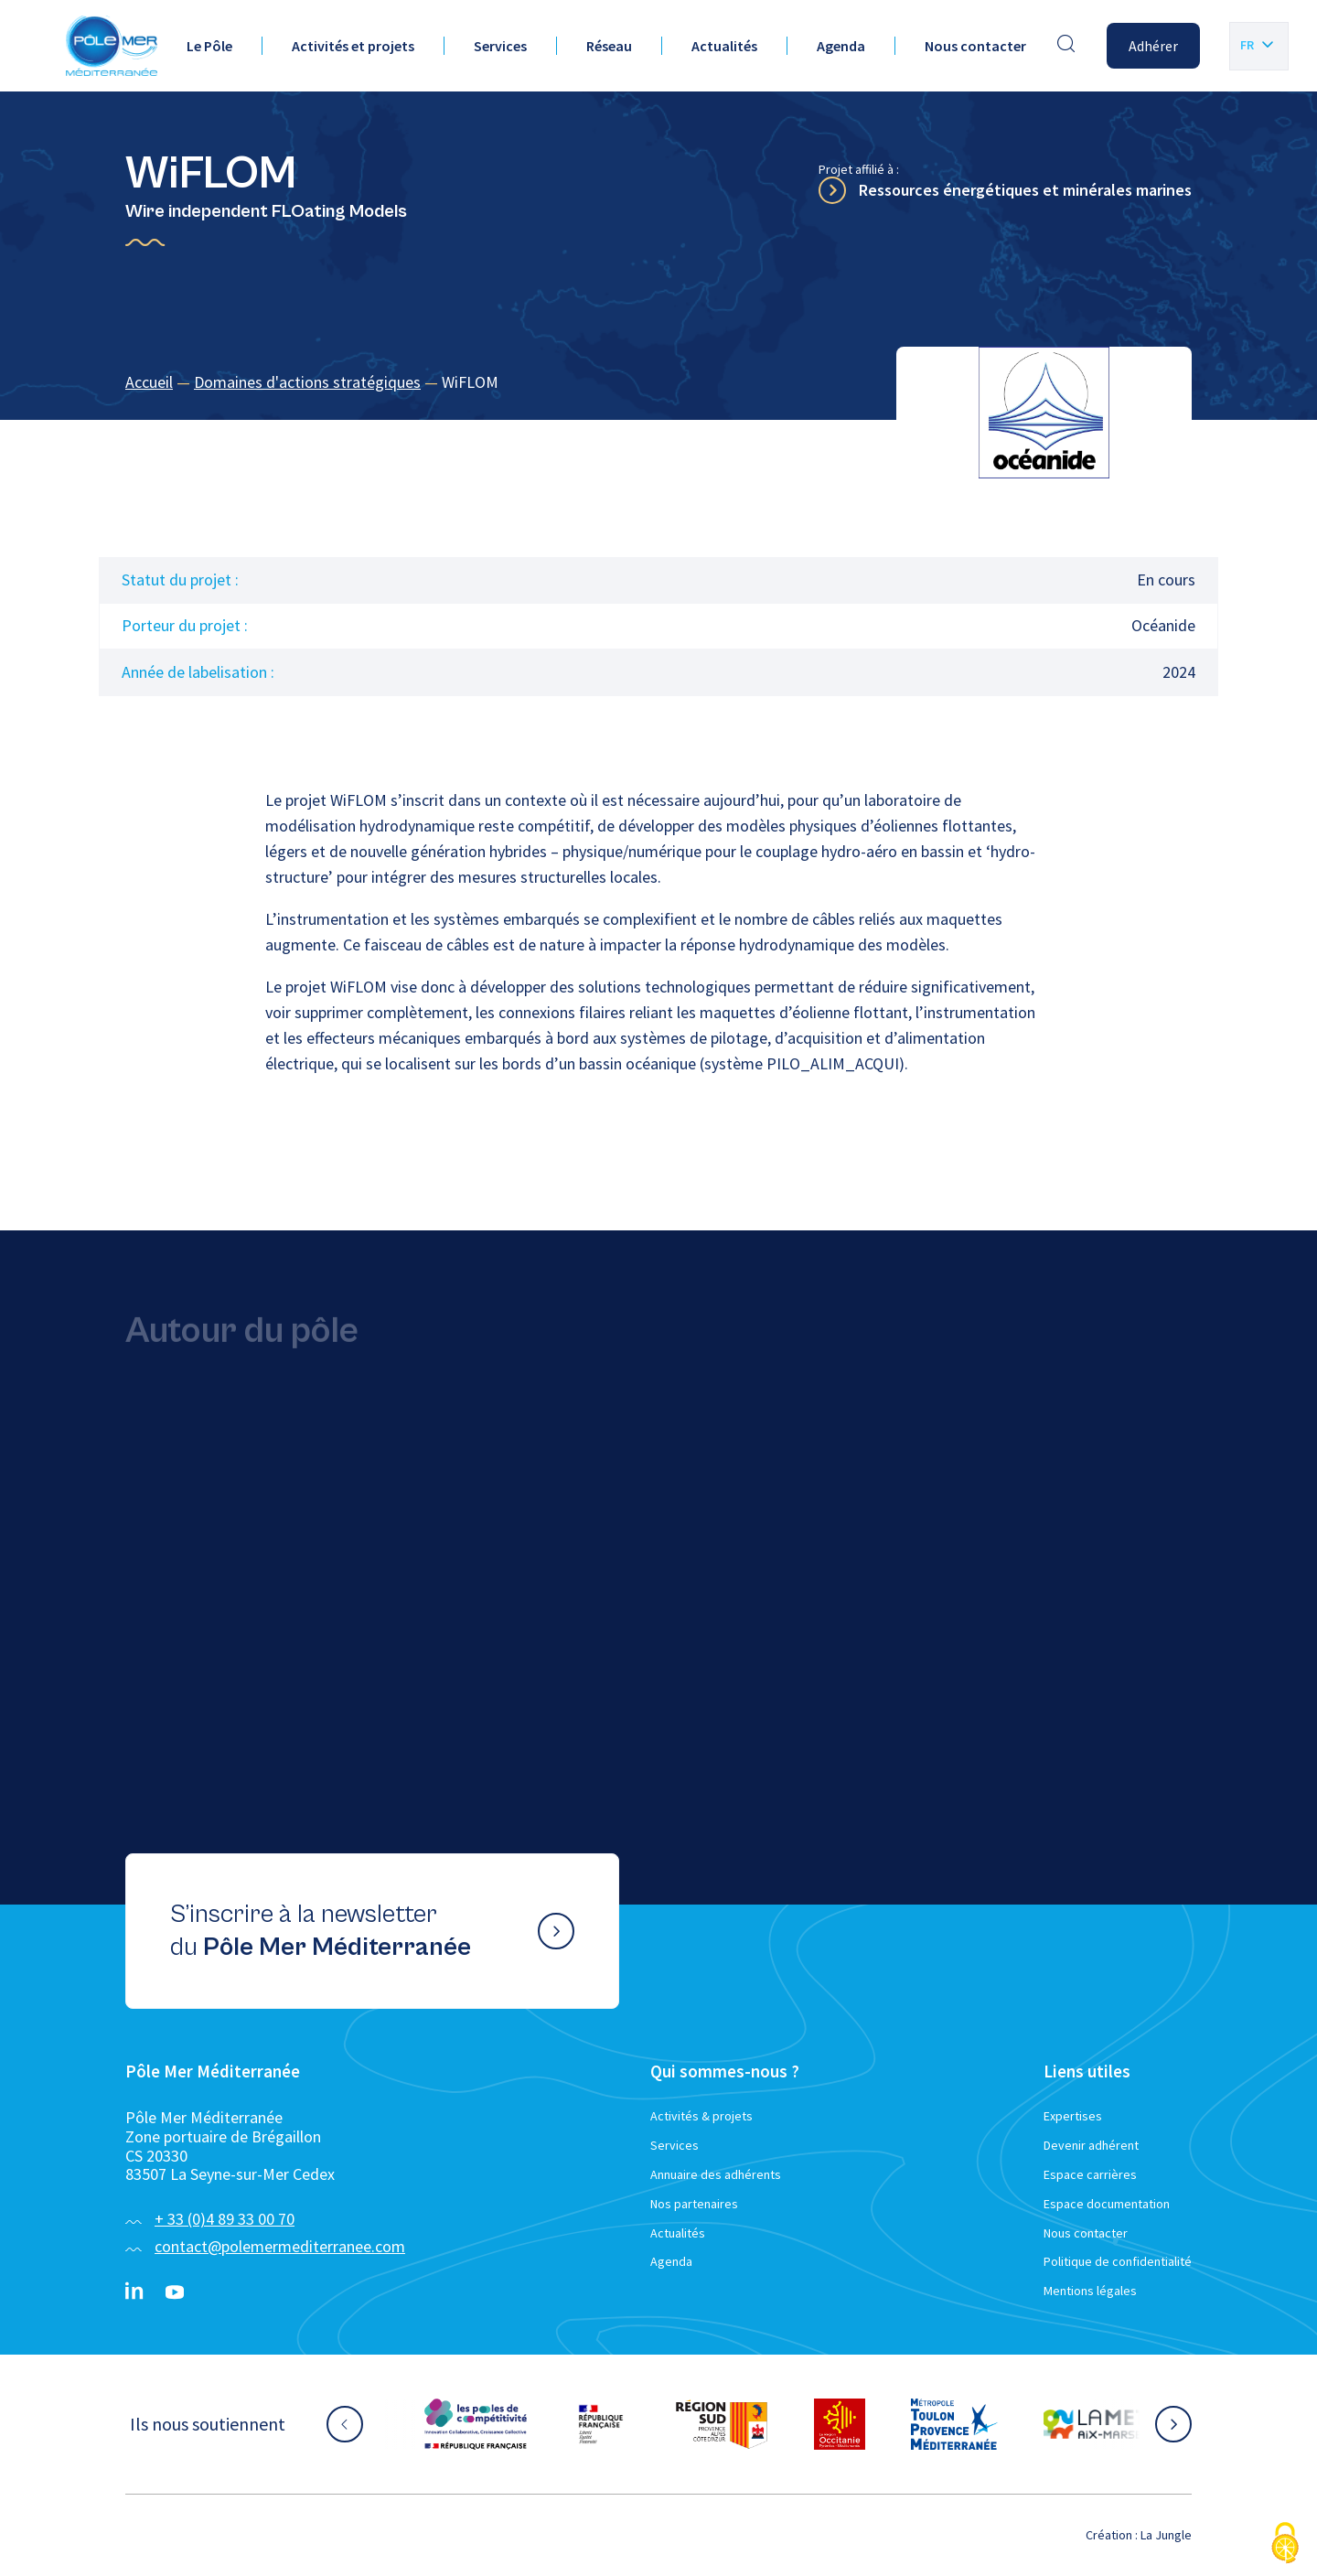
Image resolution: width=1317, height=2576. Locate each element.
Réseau (609, 46)
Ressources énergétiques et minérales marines (1025, 189)
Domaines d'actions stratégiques (307, 381)
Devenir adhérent (1091, 2145)
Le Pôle (209, 46)
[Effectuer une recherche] (1066, 46)
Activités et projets (353, 46)
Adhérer (1153, 46)
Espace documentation (1107, 2203)
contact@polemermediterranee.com (280, 2246)
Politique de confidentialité (1118, 2261)
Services (500, 46)
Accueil (149, 381)
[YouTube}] (175, 2292)
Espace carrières (1090, 2174)
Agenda (841, 46)
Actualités (724, 46)
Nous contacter (975, 46)
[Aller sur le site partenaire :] (475, 2424)
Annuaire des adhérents (715, 2174)
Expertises (1073, 2116)
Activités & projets (701, 2116)
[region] (658, 382)
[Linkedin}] (134, 2292)
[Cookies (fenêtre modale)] (1285, 2544)
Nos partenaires (694, 2203)
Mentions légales (1090, 2290)
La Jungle (1166, 2535)
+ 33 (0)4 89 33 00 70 (224, 2218)
